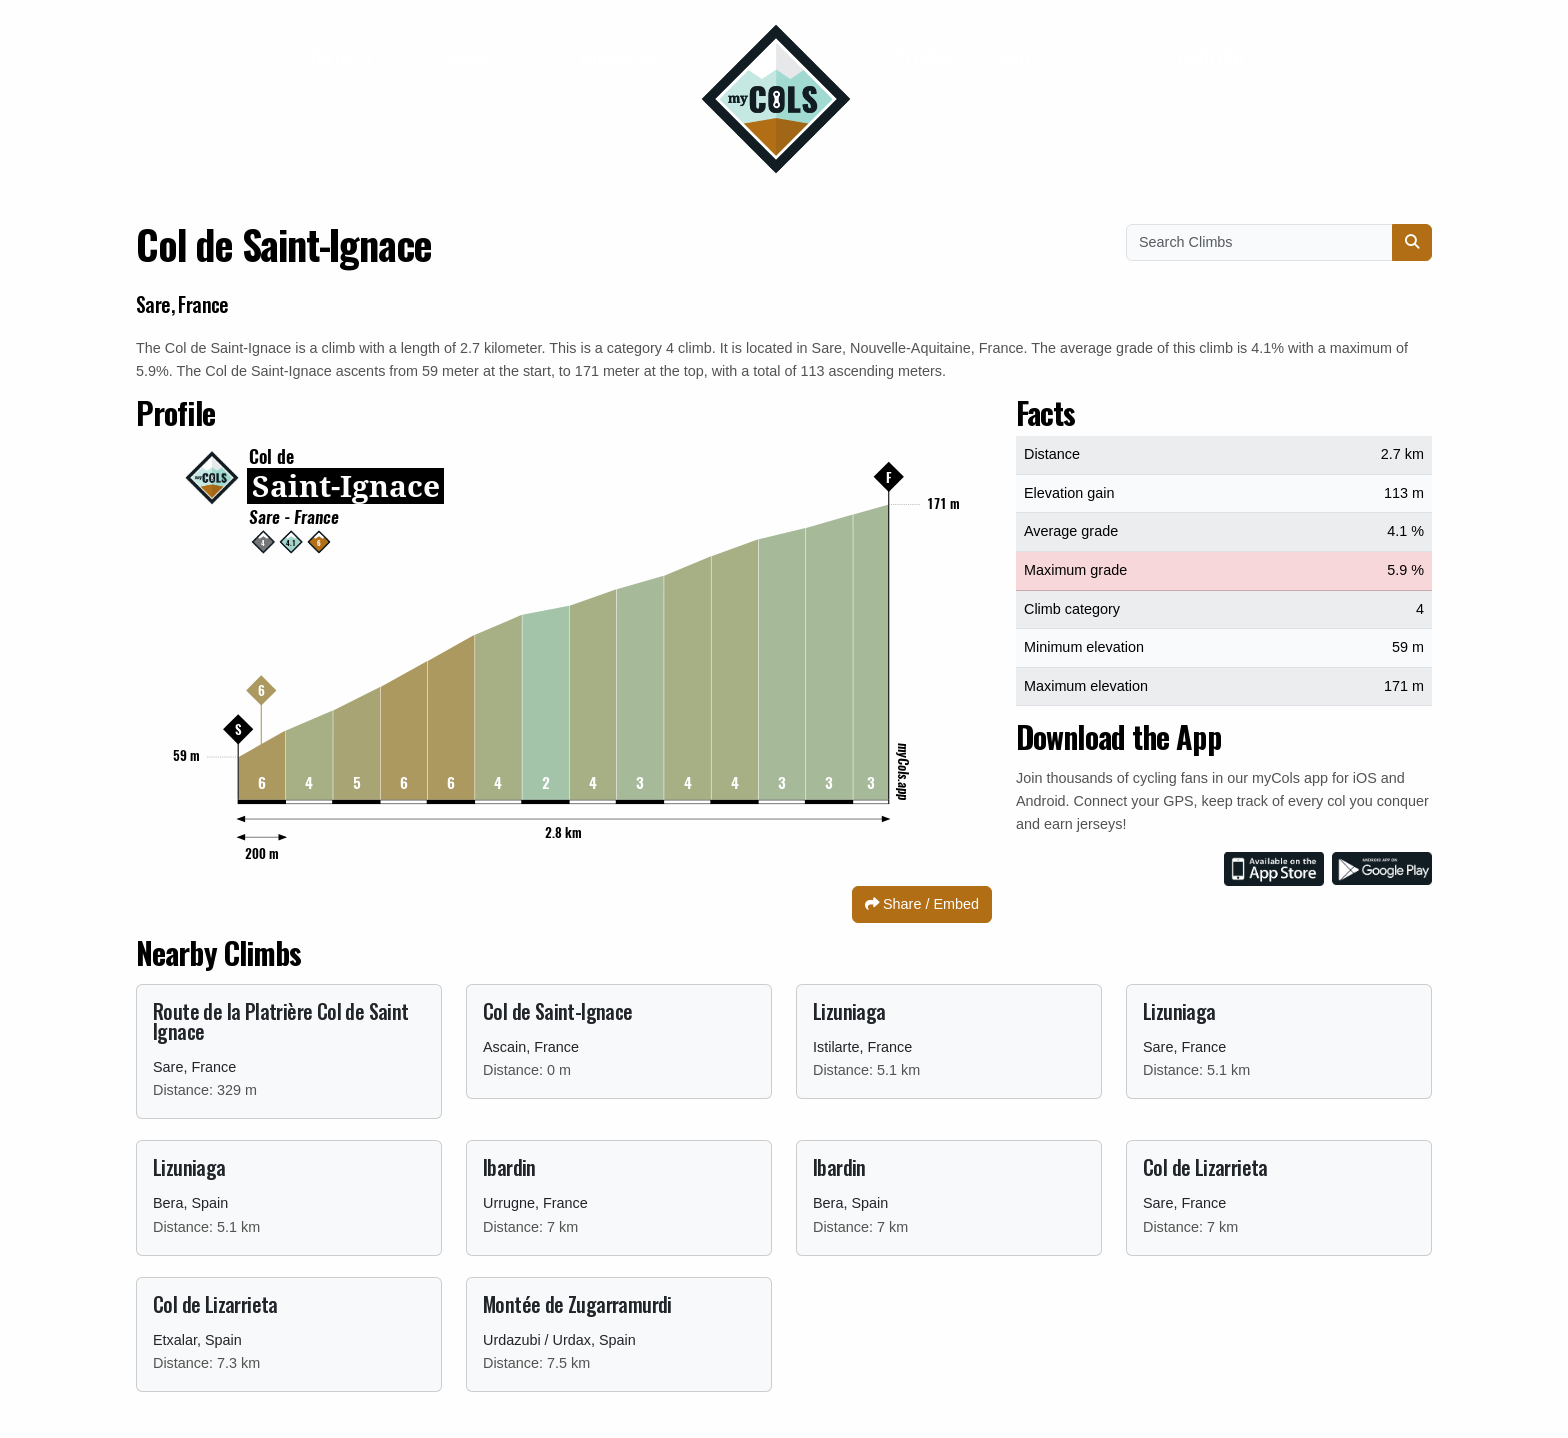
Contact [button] (338, 59)
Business (619, 59)
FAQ (1015, 59)
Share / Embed (922, 904)
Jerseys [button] (479, 59)
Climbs (924, 59)
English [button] (1213, 59)
